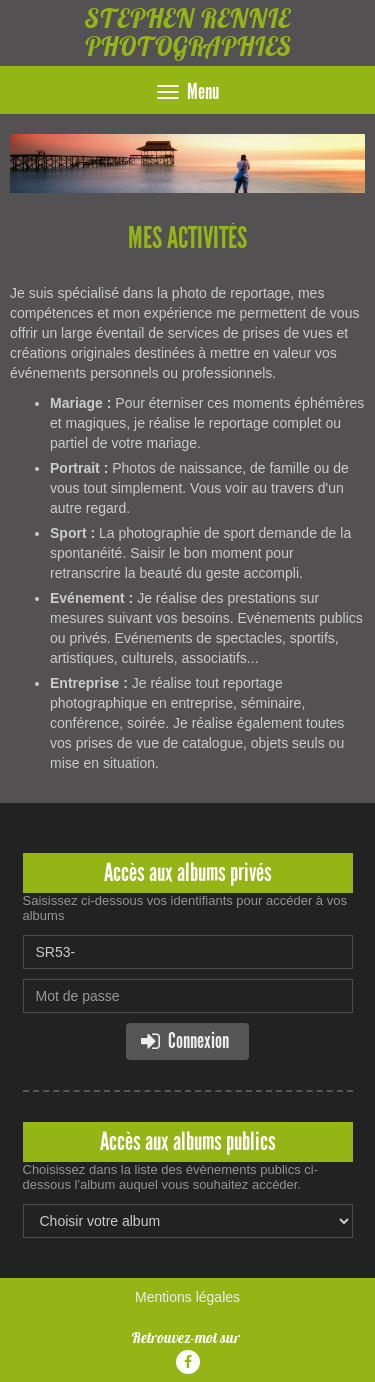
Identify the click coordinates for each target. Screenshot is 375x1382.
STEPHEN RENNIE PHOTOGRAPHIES (187, 32)
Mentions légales (187, 1297)
